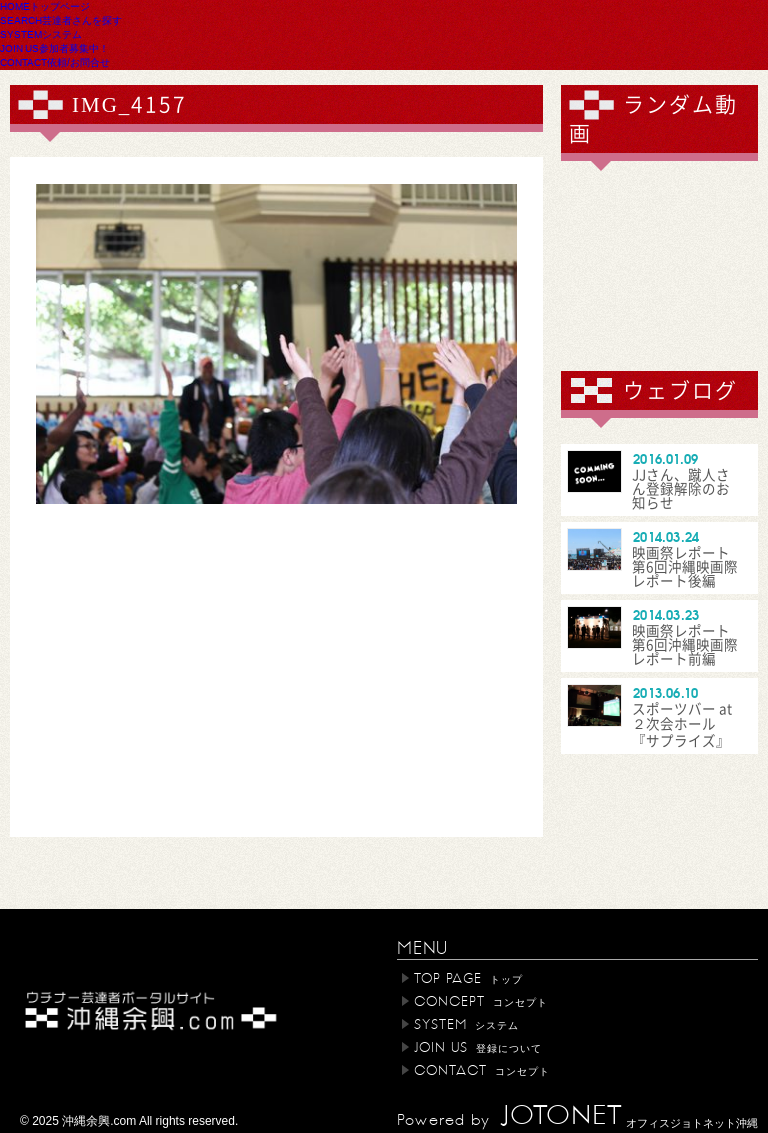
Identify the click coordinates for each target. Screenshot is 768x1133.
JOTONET (561, 1116)
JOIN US (54, 48)
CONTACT (55, 62)
